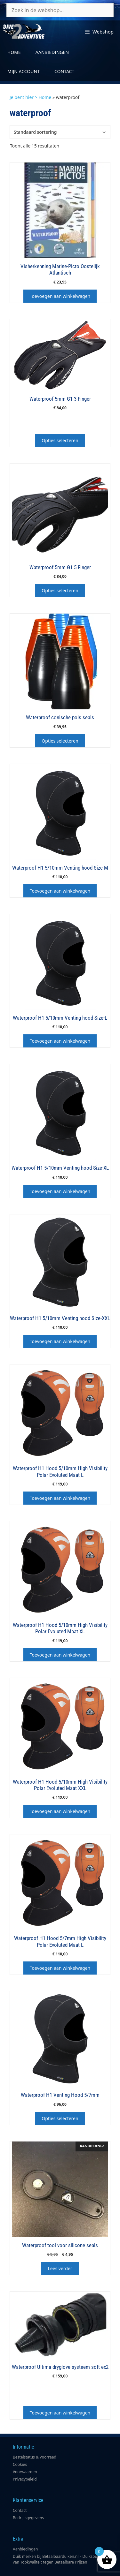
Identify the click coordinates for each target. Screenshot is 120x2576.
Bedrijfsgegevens (28, 2517)
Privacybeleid (25, 2479)
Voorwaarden (25, 2471)
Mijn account (23, 71)
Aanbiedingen (52, 52)
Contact (64, 71)
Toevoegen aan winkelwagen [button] (60, 296)
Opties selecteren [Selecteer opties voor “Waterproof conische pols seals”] (60, 741)
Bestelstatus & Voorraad (34, 2457)
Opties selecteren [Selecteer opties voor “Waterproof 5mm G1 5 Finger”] (60, 590)
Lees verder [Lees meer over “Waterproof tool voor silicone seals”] (60, 2268)
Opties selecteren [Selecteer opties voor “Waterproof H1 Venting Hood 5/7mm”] (60, 2118)
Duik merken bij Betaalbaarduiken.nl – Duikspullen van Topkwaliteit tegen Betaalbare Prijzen (58, 2559)
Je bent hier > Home (30, 97)
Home (14, 52)
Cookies (20, 2464)
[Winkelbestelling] (60, 132)
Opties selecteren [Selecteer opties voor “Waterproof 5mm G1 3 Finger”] (60, 440)
